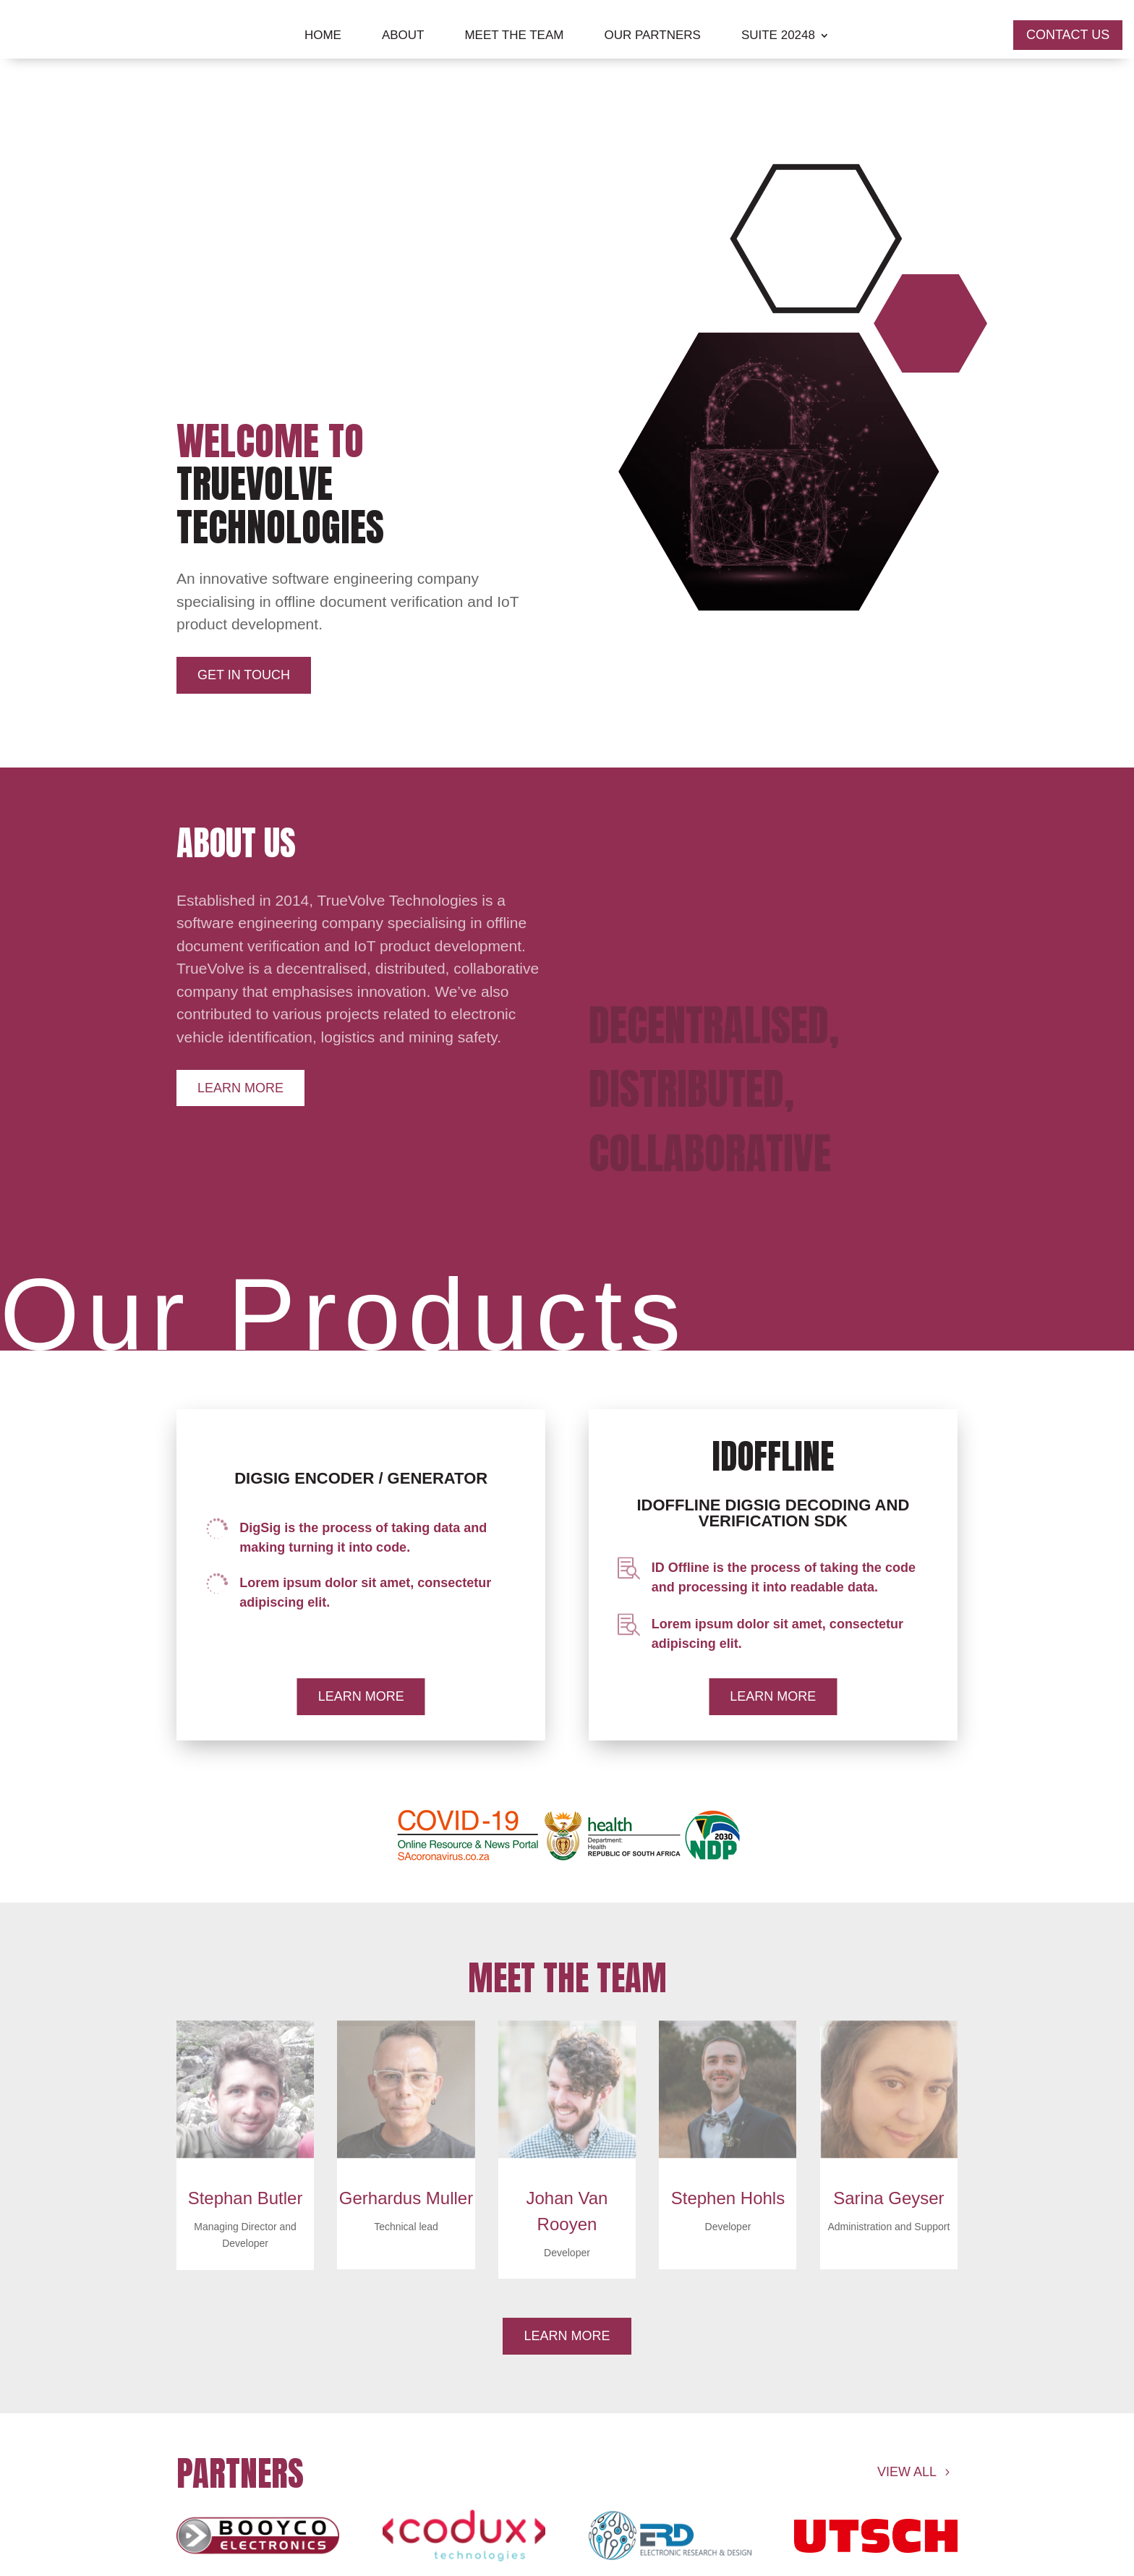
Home (322, 36)
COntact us (1067, 34)
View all (907, 2472)
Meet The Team (513, 36)
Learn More (240, 1088)
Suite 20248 (778, 36)
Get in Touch (243, 675)
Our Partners (652, 36)
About (403, 36)
